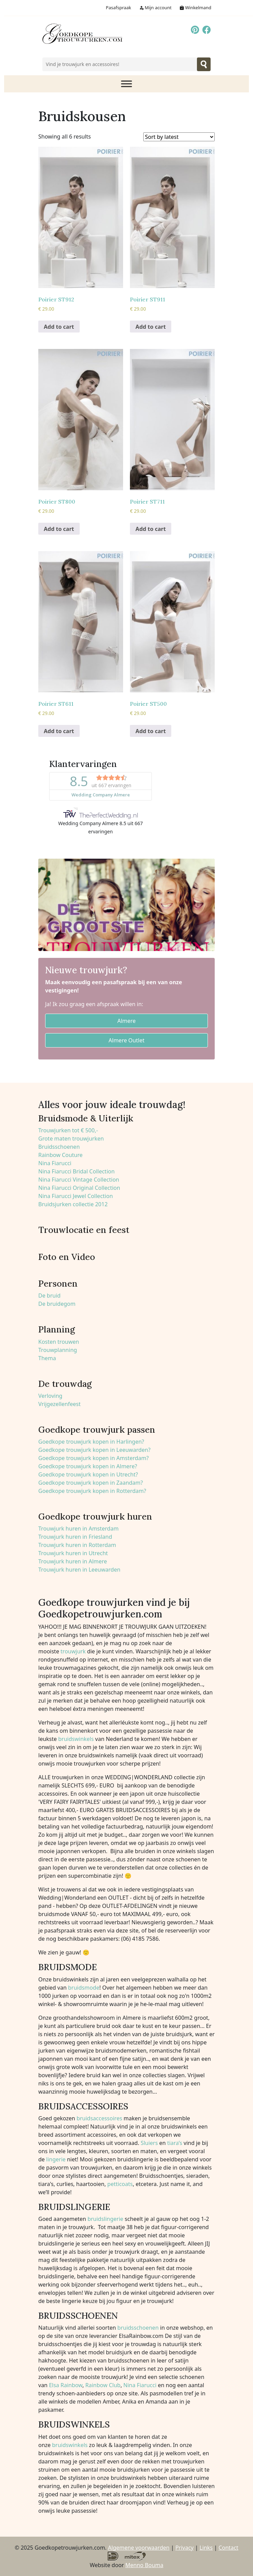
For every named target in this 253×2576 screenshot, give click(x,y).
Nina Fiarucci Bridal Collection (76, 1171)
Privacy (184, 2547)
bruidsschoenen (138, 2327)
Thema (47, 1358)
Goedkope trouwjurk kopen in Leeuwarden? (94, 1450)
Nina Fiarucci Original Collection (79, 1188)
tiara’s (174, 2143)
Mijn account (155, 7)
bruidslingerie (105, 2219)
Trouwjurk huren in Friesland (75, 1536)
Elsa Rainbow (65, 2385)
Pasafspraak (118, 7)
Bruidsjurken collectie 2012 (73, 1204)
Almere (126, 1021)
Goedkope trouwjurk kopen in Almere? (87, 1466)
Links (206, 2547)
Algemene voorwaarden (139, 2547)
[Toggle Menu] (126, 84)
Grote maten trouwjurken (71, 1138)
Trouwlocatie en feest (83, 1229)
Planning (56, 1329)
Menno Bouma (144, 2565)
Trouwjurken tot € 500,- (68, 1130)
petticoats (120, 2184)
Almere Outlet (127, 1040)
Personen (58, 1283)
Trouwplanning (57, 1350)
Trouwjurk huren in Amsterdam (78, 1528)
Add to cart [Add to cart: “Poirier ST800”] (59, 529)
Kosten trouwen (58, 1341)
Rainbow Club (102, 2385)
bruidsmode (83, 1987)
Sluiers (149, 2143)
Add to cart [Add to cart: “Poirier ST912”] (59, 326)
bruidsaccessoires (99, 2118)
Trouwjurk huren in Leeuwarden (79, 1569)
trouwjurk (73, 1651)
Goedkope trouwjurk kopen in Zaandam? (90, 1482)
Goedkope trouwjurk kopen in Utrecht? (88, 1474)
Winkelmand (195, 7)
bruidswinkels (76, 1739)
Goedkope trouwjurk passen (96, 1429)
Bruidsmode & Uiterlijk (85, 1118)
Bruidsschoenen (59, 1146)
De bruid (49, 1295)
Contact (228, 2547)
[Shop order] (179, 136)
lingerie (56, 2159)
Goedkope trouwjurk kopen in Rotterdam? (92, 1491)
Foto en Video (66, 1256)
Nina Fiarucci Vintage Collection (78, 1179)
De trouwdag (65, 1383)
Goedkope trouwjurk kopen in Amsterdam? (93, 1458)
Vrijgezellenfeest (59, 1404)
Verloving (50, 1396)
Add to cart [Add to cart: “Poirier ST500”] (150, 731)
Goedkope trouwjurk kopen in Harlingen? (91, 1441)
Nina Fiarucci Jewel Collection (75, 1196)
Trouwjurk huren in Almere (72, 1561)
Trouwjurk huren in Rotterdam (77, 1545)
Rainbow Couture (60, 1155)
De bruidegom (57, 1303)
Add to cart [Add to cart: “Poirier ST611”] (59, 731)
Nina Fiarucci (54, 1163)
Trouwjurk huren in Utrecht (73, 1553)
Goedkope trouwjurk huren (95, 1516)
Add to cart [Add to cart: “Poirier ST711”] (150, 529)
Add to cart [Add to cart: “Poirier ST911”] (150, 326)
